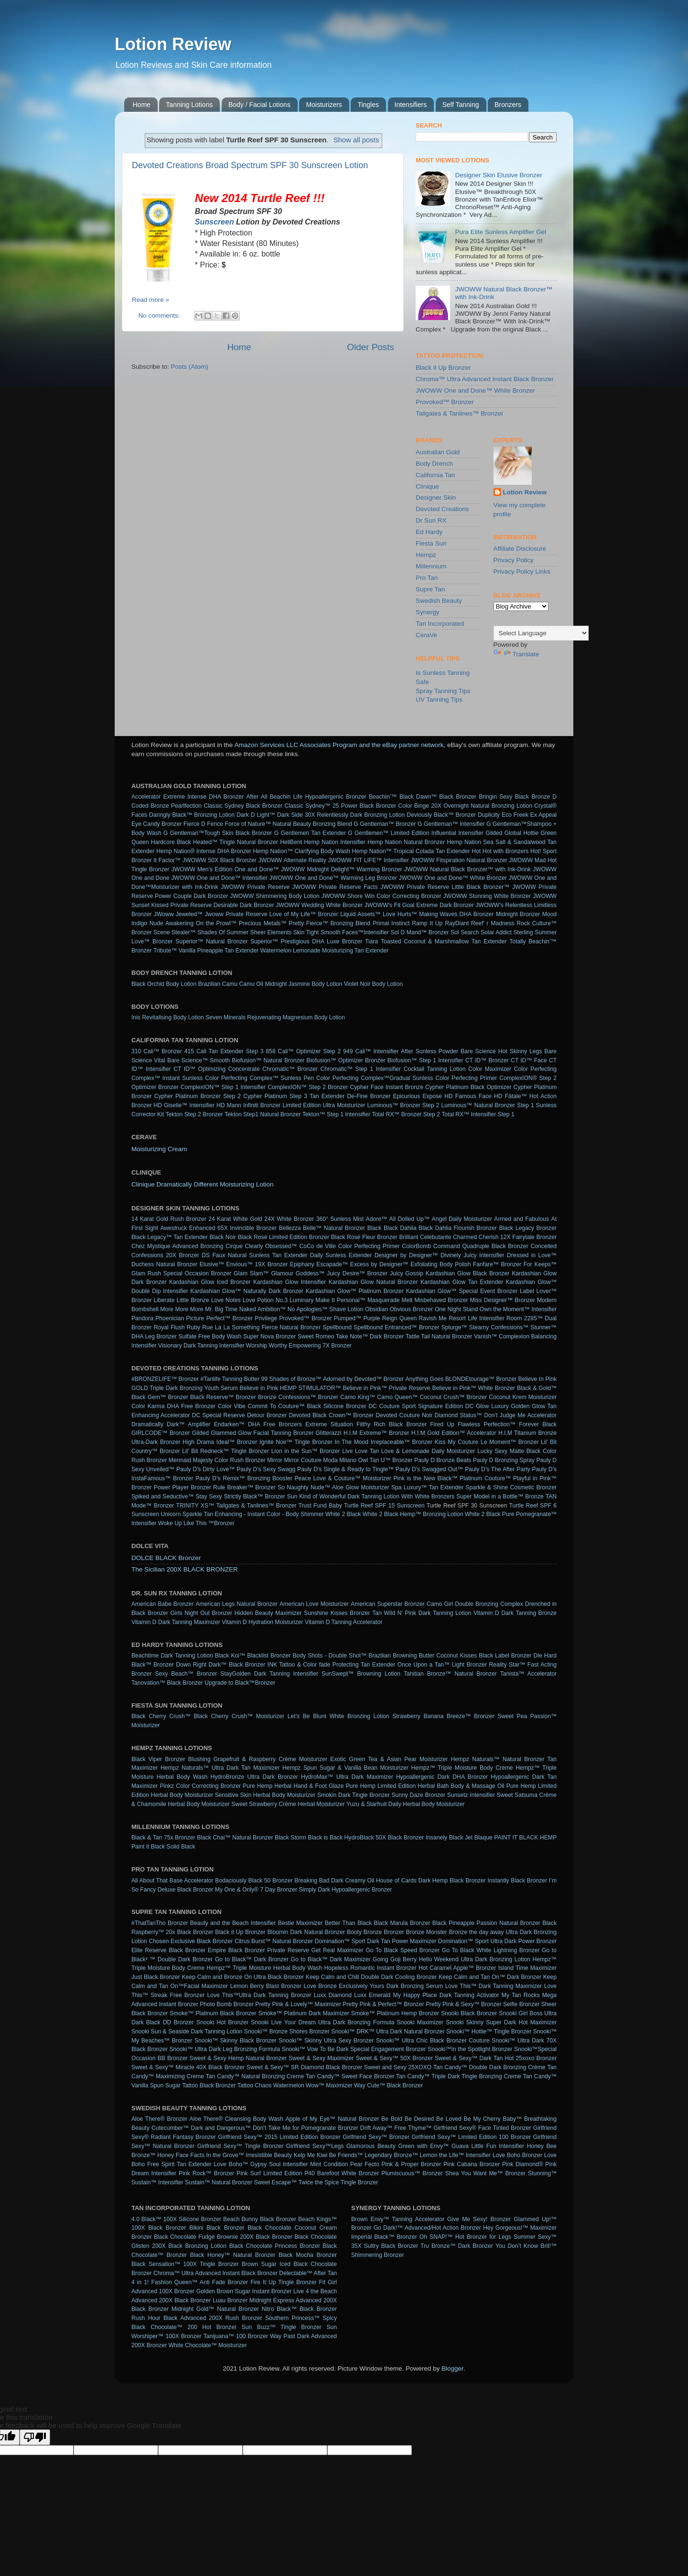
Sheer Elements (271, 932)
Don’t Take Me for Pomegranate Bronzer (305, 2128)
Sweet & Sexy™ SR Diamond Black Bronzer (304, 2067)
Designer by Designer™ (406, 1255)
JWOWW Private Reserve (255, 887)
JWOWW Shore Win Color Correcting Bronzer (381, 896)
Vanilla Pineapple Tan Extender (219, 950)
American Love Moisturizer (314, 1604)
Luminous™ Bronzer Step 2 (403, 1105)
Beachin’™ (383, 796)
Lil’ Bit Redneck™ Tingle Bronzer (225, 1451)
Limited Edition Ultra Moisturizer (323, 1105)
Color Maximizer (489, 1069)
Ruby (193, 1327)
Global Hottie (521, 833)
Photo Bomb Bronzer (227, 2004)
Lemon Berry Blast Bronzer (265, 1986)
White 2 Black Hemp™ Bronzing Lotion (413, 1514)
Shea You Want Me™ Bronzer (485, 2173)
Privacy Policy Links (522, 571)
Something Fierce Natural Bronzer (276, 1327)
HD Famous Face (468, 1096)
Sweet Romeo (316, 1336)
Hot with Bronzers (505, 851)
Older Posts (370, 347)
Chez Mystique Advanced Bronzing (177, 1246)
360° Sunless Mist (340, 1219)
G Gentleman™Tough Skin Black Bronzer (217, 833)
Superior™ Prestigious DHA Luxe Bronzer (306, 941)
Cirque (234, 1246)
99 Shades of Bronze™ (291, 1379)
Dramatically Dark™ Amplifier (171, 1424)
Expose (432, 1096)
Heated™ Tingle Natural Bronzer (235, 842)
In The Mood (351, 1442)
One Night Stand (456, 1309)
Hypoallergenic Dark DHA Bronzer (442, 1777)
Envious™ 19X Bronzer (257, 1264)
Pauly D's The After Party (497, 1469)
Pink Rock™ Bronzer (206, 2173)
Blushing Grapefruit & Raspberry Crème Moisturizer (257, 1759)
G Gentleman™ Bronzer (385, 824)
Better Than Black (348, 1923)
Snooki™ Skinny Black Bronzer (235, 2040)
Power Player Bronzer (182, 1487)
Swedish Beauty (439, 600)
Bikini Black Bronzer (216, 2227)
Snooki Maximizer (420, 2022)
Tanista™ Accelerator (528, 1673)
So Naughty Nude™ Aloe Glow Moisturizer (333, 1487)
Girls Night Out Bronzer (201, 1613)
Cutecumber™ (170, 2128)
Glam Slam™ (251, 1273)
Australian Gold (438, 452)
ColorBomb (416, 1246)
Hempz (426, 554)
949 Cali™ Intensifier (370, 1051)
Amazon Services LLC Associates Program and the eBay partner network (338, 744)
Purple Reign (380, 1318)
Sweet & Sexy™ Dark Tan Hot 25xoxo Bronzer (496, 2058)
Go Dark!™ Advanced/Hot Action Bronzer (427, 2227)
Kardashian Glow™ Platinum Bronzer (355, 1291)
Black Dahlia (400, 1228)
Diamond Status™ (458, 1415)
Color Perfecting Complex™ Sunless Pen (259, 1078)
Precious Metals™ (263, 923)
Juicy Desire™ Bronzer (357, 1273)
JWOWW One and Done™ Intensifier (219, 878)
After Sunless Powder (429, 1051)
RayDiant (457, 923)
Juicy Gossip (406, 1273)
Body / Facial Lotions (259, 104)
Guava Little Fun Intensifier (488, 2146)
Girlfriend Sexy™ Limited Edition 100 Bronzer (471, 2137)
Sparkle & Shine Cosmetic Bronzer (511, 1487)
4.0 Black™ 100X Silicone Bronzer (176, 2219)
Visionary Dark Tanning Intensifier (201, 1345)
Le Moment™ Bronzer (509, 1442)
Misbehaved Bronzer (441, 1300)
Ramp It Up (427, 923)
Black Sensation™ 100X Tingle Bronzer (184, 2264)
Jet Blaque (479, 1837)
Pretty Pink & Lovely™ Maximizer (298, 2004)
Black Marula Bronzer (402, 1923)
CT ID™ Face (529, 1060)
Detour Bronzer (267, 1415)
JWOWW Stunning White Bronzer (487, 896)
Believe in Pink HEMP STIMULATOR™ (290, 1388)
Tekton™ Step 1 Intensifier (336, 1114)
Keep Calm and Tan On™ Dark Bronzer (490, 1977)
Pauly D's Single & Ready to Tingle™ (345, 1469)
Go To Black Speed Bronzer (403, 1950)
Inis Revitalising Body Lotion (167, 1017)
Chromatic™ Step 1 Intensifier (361, 1069)
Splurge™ (454, 1327)
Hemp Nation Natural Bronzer (406, 842)
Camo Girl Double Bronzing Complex (475, 1604)
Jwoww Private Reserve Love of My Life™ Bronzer (271, 914)
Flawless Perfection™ (487, 1424)
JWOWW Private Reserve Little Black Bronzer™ (444, 887)
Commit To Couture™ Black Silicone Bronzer (306, 1406)
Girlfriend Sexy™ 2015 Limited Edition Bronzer (279, 2137)
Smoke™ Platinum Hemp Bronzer (395, 2013)
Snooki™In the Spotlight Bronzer (470, 2049)
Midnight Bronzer (518, 914)
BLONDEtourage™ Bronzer (480, 1379)
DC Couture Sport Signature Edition (415, 1406)
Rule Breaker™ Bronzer (244, 1487)
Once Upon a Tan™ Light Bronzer (442, 1664)
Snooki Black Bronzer (469, 2013)
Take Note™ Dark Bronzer (370, 1336)
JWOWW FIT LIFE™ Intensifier (368, 860)
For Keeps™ (540, 1264)
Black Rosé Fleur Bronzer (364, 1237)
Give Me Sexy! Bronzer (479, 2219)
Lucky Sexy (492, 1451)
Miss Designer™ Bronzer (502, 1300)
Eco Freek (515, 815)
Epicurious (406, 1096)
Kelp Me (304, 2155)
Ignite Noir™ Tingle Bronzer (296, 1442)
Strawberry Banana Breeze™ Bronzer (443, 1716)
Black (374, 1228)
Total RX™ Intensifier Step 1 (478, 1114)
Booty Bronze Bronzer (375, 1932)
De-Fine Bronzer (368, 1096)
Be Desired (419, 2119)
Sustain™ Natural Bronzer (218, 2182)
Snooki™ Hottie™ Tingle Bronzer (488, 2031)
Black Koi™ (230, 1655)
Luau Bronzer (230, 2300)
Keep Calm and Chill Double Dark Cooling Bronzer (371, 1977)
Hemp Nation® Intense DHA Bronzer (203, 851)
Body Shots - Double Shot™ (330, 1655)
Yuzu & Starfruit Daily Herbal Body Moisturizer (405, 1804)
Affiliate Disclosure (520, 548)
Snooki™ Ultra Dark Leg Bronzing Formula (225, 2049)
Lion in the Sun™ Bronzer (305, 1451)
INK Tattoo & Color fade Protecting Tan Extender (332, 1664)
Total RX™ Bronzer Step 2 (406, 1114)
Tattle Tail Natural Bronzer (439, 1336)
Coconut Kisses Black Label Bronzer (483, 1655)
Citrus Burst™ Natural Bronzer (274, 1941)
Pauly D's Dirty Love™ (205, 1469)
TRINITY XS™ (195, 1505)
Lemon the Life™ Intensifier (455, 2155)
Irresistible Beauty (269, 2155)
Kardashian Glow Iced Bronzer (210, 1282)
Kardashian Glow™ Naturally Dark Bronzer (247, 1291)
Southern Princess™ (292, 2318)
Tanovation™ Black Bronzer (167, 1682)
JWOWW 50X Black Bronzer (220, 860)
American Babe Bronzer (162, 1604)
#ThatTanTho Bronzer (159, 1923)
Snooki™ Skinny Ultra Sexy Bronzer (326, 2040)
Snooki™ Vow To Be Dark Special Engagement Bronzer (354, 2049)
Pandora (142, 1318)
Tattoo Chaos (254, 2085)
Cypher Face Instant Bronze (386, 1087)
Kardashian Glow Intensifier (289, 1282)
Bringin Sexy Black (504, 796)
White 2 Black (343, 1514)
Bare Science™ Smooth (198, 1060)
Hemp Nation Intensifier (335, 842)
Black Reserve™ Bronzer (223, 1397)
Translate (516, 654)
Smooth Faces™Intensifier (355, 932)
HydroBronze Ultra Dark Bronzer (254, 1777)
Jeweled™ (189, 914)
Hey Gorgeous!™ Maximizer (520, 2227)
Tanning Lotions (189, 104)
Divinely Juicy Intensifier (473, 1255)
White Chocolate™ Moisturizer (208, 2345)
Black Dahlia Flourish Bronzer (458, 1228)
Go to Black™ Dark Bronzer (252, 1959)
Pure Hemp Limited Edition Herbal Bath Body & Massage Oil (425, 1786)
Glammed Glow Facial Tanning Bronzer (262, 1433)
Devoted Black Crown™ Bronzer (331, 1415)
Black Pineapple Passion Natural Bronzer (486, 1923)
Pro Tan (427, 577)
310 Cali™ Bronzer (156, 1051)
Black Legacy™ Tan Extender (169, 1237)
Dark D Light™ (255, 815)
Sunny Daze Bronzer (418, 1795)
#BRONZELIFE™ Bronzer (165, 1379)
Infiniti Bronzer (261, 1105)
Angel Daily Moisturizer (462, 1219)
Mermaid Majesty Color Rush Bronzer (217, 1460)
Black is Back (325, 1837)
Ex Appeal (543, 815)
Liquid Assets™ (360, 914)
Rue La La (216, 1327)
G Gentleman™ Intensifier (451, 824)
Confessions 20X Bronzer (165, 1255)
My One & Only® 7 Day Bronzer (256, 1889)
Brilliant (408, 1237)
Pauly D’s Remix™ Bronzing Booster (243, 1478)
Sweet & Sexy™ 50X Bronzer (393, 2058)
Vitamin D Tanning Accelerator (343, 1622)
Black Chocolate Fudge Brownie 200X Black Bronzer (223, 2237)
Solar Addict (496, 932)
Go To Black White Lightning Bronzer (491, 1950)
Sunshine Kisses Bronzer (337, 1613)
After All (256, 796)
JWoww (164, 914)
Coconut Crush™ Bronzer (453, 1397)
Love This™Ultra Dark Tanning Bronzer (259, 1995)
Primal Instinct (391, 923)
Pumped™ (347, 1318)
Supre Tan (430, 589)
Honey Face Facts (180, 2155)
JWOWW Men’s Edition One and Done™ (225, 869)
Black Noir (222, 1237)
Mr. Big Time (221, 1309)
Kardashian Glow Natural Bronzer (373, 1282)
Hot (476, 851)
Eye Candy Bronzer (156, 824)
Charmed (465, 1237)
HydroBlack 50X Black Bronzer (384, 1837)
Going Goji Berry (395, 1959)
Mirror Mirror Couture (294, 1460)
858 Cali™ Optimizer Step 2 (303, 1051)
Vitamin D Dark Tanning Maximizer (175, 1622)
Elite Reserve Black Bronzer (168, 1950)
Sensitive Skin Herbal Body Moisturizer (265, 1795)
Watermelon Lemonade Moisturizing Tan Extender (324, 950)
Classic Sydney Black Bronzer (243, 805)
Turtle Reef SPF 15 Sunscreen (384, 1505)
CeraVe (426, 635)
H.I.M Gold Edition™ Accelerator (453, 1433)
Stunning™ (542, 2173)
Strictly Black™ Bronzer (254, 1496)
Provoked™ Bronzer (445, 402)
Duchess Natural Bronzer (164, 1264)
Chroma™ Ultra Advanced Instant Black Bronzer (485, 379)
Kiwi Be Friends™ (340, 2155)
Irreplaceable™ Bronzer (401, 1442)
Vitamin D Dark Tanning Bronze (515, 1613)
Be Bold (391, 2119)
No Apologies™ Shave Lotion (326, 1309)
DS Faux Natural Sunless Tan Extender (254, 1255)
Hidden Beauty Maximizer (268, 1613)
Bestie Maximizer (300, 1923)
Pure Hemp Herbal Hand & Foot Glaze (293, 1786)
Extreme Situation (329, 1424)
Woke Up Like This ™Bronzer (196, 1523)
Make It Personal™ (340, 1300)
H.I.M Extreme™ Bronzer (376, 1433)
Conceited (543, 1246)
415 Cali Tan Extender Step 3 (224, 1051)
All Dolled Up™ (409, 1219)
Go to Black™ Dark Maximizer (331, 1959)
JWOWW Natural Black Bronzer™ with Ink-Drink (467, 869)
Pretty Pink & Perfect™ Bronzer (383, 2004)
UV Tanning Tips (439, 699)
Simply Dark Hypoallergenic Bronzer (345, 1889)
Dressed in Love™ (532, 1255)
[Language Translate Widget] (541, 633)
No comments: (160, 315)
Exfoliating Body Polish (440, 1264)
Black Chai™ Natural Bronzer (235, 1837)
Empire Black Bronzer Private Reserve (258, 1950)
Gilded (493, 833)
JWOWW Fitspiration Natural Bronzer (459, 860)
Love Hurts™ (400, 914)
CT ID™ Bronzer (487, 1060)
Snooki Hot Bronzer (222, 2022)
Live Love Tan (360, 1451)
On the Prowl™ (216, 923)
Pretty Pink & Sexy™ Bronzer (464, 2004)
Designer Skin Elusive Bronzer (498, 175)
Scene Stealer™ (174, 932)
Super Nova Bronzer (269, 1336)
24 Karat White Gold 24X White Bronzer (261, 1219)
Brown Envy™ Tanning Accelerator (397, 2219)
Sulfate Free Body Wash (210, 1336)
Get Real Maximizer (338, 1950)
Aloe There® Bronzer (159, 2119)
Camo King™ (357, 1397)
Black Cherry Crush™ (161, 1716)
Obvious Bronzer (411, 1309)
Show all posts (356, 140)
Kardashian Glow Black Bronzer (468, 1273)
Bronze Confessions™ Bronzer (298, 1397)
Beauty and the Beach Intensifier (233, 1923)
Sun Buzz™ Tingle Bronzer (282, 2327)
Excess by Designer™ (379, 1264)
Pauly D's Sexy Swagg (265, 1469)
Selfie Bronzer (521, 2004)
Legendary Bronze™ (391, 2155)
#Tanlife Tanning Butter (230, 1379)
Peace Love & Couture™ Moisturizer (343, 1478)
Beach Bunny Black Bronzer (259, 2219)
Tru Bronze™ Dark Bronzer (456, 2246)
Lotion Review (173, 44)
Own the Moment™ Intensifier (518, 1309)
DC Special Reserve (218, 1415)
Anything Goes (425, 1379)
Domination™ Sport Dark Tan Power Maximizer (376, 1941)
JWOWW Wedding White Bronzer (319, 905)
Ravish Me (433, 1318)
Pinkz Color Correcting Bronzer (200, 1786)
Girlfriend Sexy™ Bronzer (376, 2137)
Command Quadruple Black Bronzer (480, 1246)
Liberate (164, 1300)
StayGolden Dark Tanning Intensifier (269, 1673)
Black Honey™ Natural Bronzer (233, 2255)
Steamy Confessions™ (498, 1327)
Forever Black (538, 1424)
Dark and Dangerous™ (221, 2128)
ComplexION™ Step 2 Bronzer (308, 1087)
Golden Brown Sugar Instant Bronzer (243, 2291)
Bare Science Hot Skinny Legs (501, 1051)
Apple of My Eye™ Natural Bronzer (332, 2119)
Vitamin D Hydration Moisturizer (262, 1622)
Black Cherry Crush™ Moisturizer (239, 1716)
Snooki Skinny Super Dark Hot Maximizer (501, 2022)
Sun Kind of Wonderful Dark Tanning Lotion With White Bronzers (371, 1496)
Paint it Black (148, 1846)
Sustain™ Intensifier (157, 2182)
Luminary (301, 1300)
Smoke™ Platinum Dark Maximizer (303, 2013)
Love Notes (226, 1300)
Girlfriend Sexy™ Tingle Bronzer (240, 2146)
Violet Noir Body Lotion (373, 984)
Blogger (452, 2368)
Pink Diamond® (522, 2164)
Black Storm (290, 1837)
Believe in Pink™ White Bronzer (473, 1388)
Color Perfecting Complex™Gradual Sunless (374, 1078)
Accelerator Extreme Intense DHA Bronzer (187, 796)
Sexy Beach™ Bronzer (186, 1673)
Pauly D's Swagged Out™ (429, 1469)
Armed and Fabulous (521, 1219)
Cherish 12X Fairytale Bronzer (518, 1237)
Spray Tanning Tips (443, 691)
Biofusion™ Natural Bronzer (268, 1060)
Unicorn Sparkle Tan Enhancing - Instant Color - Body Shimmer (242, 1514)
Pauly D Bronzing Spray (504, 1460)
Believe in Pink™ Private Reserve (386, 1388)
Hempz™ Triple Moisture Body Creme (462, 1767)
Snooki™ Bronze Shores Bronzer (287, 2031)
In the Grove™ (225, 2155)
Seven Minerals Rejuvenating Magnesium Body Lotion (275, 1017)
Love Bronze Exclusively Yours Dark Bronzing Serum (373, 1986)
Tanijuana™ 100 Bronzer (236, 2336)
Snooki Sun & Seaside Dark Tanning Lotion (186, 2031)
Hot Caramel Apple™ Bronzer (457, 1968)
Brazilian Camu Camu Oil (230, 984)
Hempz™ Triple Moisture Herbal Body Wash (264, 1968)
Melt (407, 1300)
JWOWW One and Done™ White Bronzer (475, 390)
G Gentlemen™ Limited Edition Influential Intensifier (416, 833)
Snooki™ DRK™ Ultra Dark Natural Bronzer (387, 2031)
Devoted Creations (442, 509)
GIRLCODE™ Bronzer (160, 1433)
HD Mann (228, 1105)
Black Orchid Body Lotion (163, 984)
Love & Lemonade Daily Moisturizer (428, 1451)
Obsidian (376, 1309)
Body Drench (434, 463)
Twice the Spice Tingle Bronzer (338, 2182)
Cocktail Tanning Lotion (435, 1069)
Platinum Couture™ (485, 1478)
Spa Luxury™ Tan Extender (427, 1487)
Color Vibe (232, 1406)
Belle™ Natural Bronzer (334, 1228)
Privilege (266, 1318)
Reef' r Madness (493, 923)
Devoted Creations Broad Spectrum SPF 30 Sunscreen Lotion (250, 165)
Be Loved (449, 2119)
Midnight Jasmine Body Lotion (303, 984)
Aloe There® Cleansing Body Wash (236, 2119)
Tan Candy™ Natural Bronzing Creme (255, 2076)
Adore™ (376, 1219)
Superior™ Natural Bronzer (211, 941)
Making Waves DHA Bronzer (456, 914)
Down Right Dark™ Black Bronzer (220, 1664)
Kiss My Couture (457, 1442)
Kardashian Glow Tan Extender (461, 1282)
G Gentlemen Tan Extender (310, 833)
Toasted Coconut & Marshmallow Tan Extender (444, 941)
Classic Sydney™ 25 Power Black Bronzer (341, 805)
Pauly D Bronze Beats (442, 1460)
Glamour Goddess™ (297, 1273)
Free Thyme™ (412, 2128)
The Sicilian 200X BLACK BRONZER (184, 1569)
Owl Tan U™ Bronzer (385, 1460)
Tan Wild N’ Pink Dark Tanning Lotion (421, 1613)
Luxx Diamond (333, 1995)
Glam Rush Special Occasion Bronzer (181, 1273)
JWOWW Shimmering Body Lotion (274, 896)
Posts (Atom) (189, 366)
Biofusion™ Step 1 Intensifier (425, 1060)
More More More (181, 1309)
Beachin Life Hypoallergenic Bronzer (317, 796)
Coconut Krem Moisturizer (523, 1397)
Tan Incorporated (440, 623)
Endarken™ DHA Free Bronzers (258, 1424)
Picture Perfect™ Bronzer (219, 1318)
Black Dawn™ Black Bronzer (437, 796)
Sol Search (465, 932)
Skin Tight (306, 932)
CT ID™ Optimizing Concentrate (216, 1069)
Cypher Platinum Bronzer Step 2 (197, 1096)
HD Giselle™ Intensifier (184, 1105)
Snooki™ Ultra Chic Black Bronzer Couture (433, 2040)
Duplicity (489, 815)
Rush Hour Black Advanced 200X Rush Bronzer (196, 2318)
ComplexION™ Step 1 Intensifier (223, 1087)
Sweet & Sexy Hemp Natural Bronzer (238, 2058)
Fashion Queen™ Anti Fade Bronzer (199, 2282)
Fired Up (442, 1424)
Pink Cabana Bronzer (471, 2164)
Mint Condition (329, 2164)
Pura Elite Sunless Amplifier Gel (500, 231)
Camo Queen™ (397, 1397)
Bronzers (507, 104)
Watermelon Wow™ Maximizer (313, 2085)
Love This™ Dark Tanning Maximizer (493, 1986)
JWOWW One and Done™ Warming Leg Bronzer (333, 878)
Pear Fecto (364, 2164)
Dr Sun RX (431, 520)
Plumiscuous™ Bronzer (412, 2173)
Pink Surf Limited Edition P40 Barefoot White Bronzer (307, 2173)
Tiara (371, 941)
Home (141, 104)
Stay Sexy (208, 1496)
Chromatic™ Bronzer (290, 1069)
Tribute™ (165, 950)
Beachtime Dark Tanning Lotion (172, 1655)
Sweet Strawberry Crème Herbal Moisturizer (287, 1804)
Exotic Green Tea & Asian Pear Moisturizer (389, 1759)
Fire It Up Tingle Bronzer (283, 2282)
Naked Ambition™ (262, 1309)
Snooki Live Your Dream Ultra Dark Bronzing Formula (322, 2022)
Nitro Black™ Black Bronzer (299, 2309)
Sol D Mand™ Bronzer (419, 932)
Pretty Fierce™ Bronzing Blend (329, 923)
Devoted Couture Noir (404, 1415)
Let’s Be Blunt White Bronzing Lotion (338, 1716)
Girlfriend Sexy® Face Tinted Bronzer (482, 2128)
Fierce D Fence (203, 824)
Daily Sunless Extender (341, 1255)
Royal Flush (169, 1327)
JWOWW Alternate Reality (292, 860)
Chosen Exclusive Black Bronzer (191, 1941)
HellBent (291, 842)
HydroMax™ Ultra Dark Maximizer (347, 1777)
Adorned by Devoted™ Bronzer (363, 1379)
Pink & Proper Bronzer (411, 2164)
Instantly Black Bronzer (517, 1880)
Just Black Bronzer (155, 1977)
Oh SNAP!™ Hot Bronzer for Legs (465, 2237)
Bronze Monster (426, 1932)
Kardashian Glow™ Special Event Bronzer (462, 1291)
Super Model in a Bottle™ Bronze (500, 1496)
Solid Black (181, 1846)
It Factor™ (167, 860)
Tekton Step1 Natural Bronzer (263, 1114)
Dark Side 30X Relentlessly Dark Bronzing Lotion (341, 815)
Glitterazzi (329, 1433)
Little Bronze (192, 1300)
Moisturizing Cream (159, 1149)
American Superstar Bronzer (388, 1604)
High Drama (198, 1442)
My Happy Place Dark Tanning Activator (446, 1995)
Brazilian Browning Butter (401, 1655)
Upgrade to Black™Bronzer (239, 1682)
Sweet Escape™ (275, 2182)
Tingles (368, 104)
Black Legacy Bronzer (528, 1228)
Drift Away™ (376, 2128)
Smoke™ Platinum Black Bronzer (213, 2013)
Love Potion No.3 (265, 1300)
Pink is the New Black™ (425, 1478)
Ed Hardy (429, 531)
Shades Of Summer (222, 932)
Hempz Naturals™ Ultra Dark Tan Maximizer (220, 1767)
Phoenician (169, 1318)
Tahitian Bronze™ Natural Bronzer (450, 1673)
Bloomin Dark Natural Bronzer (306, 1932)
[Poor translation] (35, 2437)
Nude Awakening (172, 923)
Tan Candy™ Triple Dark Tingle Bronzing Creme (458, 2076)
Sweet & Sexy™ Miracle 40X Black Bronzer (188, 2067)
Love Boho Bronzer (517, 2155)
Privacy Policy (514, 560)
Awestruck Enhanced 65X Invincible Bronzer (218, 1228)
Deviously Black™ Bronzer (441, 815)
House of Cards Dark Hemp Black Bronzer (431, 1880)
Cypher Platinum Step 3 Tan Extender (293, 1096)
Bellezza (290, 1228)
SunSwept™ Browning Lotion (361, 1673)
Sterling (523, 932)
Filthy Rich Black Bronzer (391, 1424)
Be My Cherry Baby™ (493, 2119)
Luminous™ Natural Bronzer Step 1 (487, 1105)
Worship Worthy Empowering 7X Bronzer (299, 1345)
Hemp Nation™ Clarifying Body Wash (301, 851)
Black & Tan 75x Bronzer (163, 1837)
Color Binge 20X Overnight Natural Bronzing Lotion (465, 805)
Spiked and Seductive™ (162, 1496)
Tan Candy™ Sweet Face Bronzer (350, 2076)
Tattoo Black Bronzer (209, 2085)
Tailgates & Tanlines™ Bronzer (460, 413)
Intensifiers (411, 104)
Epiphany (302, 1264)
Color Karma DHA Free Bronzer (173, 1406)
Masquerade (383, 1300)
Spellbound (337, 1327)
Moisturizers (324, 104)
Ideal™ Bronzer (237, 1442)
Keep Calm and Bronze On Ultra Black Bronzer (243, 1977)
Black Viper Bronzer (158, 1759)
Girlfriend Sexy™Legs (315, 2146)
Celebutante (435, 1237)
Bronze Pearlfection (176, 805)
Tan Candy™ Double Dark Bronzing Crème (489, 2067)
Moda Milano (339, 1460)
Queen (408, 1318)
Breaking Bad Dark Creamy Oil (334, 1880)
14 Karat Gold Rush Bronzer (168, 1219)
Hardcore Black (171, 842)
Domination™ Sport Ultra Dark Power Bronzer (497, 1941)
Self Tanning (460, 104)
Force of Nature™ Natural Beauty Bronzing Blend (288, 824)
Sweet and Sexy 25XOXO (397, 2067)
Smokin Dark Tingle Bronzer (353, 1795)
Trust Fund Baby (320, 1505)
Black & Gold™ (537, 1388)
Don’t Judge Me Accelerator (520, 1415)
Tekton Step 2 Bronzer (194, 1114)
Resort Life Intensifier (477, 1318)
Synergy (428, 612)
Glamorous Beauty (371, 2146)
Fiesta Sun (431, 543)
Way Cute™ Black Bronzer (388, 2085)
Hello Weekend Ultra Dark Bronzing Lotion (474, 1959)
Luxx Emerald (372, 1995)
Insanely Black (444, 1837)
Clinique (427, 486)
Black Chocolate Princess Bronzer (274, 2246)
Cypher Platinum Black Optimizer (468, 1087)
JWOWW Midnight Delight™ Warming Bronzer (341, 869)
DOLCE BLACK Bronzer (166, 1557)
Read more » (150, 299)
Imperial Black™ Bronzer (384, 2237)
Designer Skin (436, 497)
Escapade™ (332, 1264)
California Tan (435, 475)
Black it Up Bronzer (443, 367)
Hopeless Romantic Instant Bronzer (370, 1968)
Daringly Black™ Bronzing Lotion (192, 815)
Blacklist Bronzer (268, 1655)
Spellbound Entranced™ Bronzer (396, 1327)
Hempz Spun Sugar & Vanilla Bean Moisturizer (345, 1767)
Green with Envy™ (423, 2146)
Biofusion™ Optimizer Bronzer (346, 1060)
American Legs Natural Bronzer (236, 1604)
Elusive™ (212, 1264)
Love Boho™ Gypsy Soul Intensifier (261, 2164)
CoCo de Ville (317, 1246)
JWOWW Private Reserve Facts (335, 887)
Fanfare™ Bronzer (497, 1264)
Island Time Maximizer (527, 1968)
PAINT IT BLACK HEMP (525, 1837)
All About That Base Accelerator (172, 1880)
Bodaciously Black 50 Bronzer (253, 1880)
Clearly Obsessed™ (271, 1246)
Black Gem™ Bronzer (159, 1397)
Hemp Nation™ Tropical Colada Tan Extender (411, 851)
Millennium (431, 566)
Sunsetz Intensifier (471, 1795)
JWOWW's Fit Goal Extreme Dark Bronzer (419, 905)
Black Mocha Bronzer (308, 2255)
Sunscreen (214, 222)
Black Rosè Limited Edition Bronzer (283, 1237)
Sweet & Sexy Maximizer (321, 2058)
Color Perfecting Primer (466, 1078)
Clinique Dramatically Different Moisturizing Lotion (202, 1184)
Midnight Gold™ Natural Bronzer (215, 2309)
